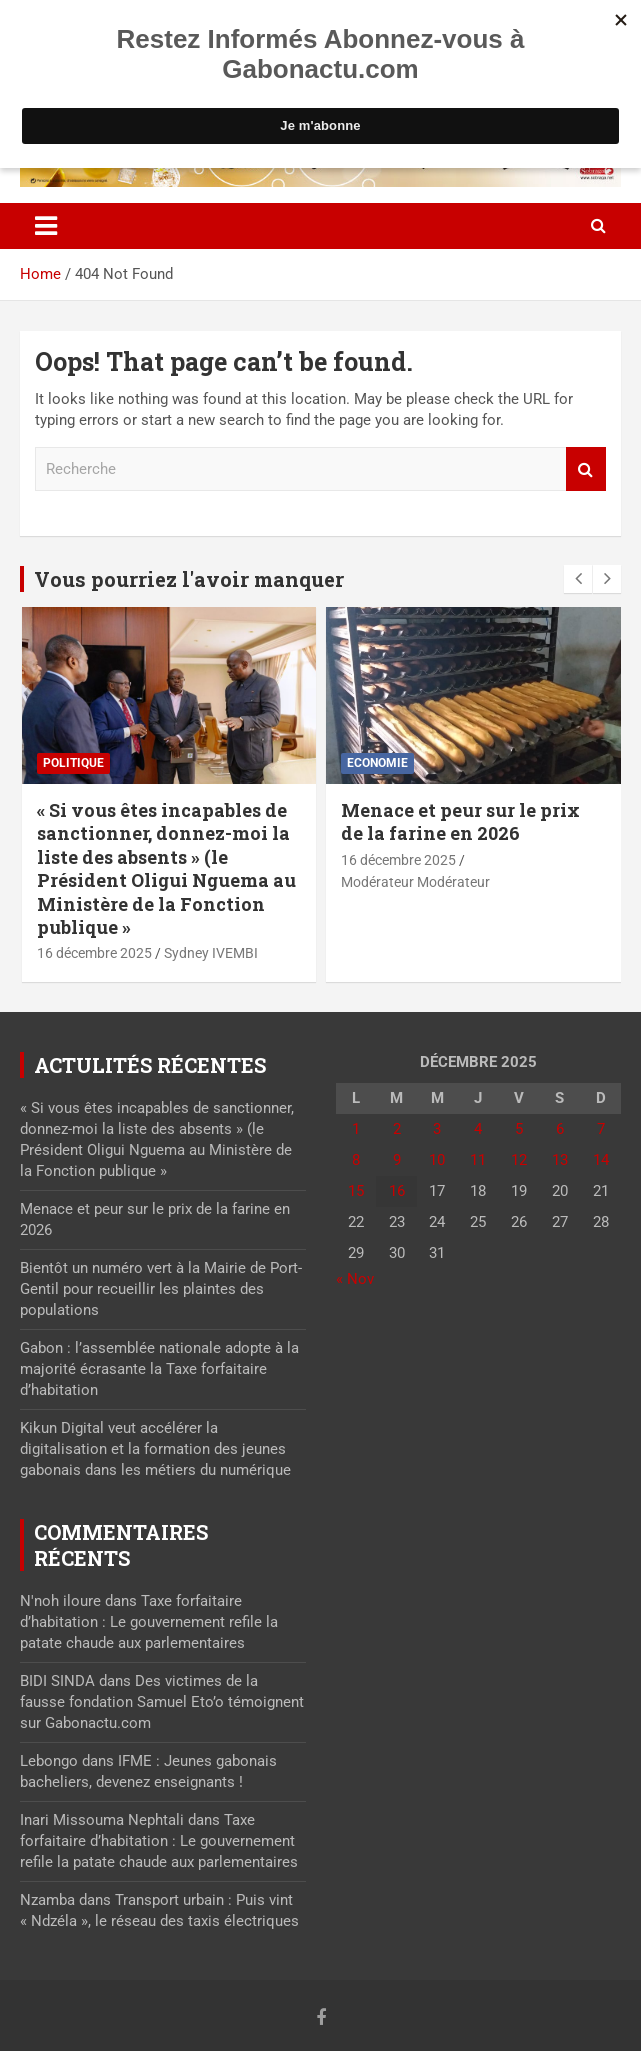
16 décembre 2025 (94, 953)
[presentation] (578, 579)
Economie (377, 763)
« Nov (355, 1279)
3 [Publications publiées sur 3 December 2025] (437, 1129)
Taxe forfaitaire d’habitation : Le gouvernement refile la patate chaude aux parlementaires (149, 1622)
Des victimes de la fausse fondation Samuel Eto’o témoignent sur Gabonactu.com (162, 1702)
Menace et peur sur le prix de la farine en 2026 (460, 821)
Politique (73, 763)
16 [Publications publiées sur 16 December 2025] (397, 1191)
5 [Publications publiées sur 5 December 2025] (519, 1129)
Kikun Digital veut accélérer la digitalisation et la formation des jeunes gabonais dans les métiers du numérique (155, 1449)
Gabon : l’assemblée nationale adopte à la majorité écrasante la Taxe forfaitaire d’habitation (159, 1369)
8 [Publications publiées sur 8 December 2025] (356, 1160)
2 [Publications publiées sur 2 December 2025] (397, 1129)
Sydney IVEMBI (211, 953)
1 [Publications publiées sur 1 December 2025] (356, 1129)
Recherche (586, 469)
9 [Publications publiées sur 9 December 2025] (397, 1160)
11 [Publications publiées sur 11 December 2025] (478, 1160)
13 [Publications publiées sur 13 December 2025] (560, 1160)
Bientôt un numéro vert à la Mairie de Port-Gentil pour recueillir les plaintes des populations (161, 1289)
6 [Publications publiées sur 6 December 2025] (560, 1129)
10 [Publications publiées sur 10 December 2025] (437, 1160)
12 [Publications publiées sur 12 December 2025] (519, 1160)
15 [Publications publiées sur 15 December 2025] (356, 1191)
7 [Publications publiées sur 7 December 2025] (601, 1129)
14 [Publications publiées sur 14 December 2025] (601, 1160)
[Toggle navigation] (46, 226)
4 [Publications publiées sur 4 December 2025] (478, 1129)
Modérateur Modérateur (415, 882)
